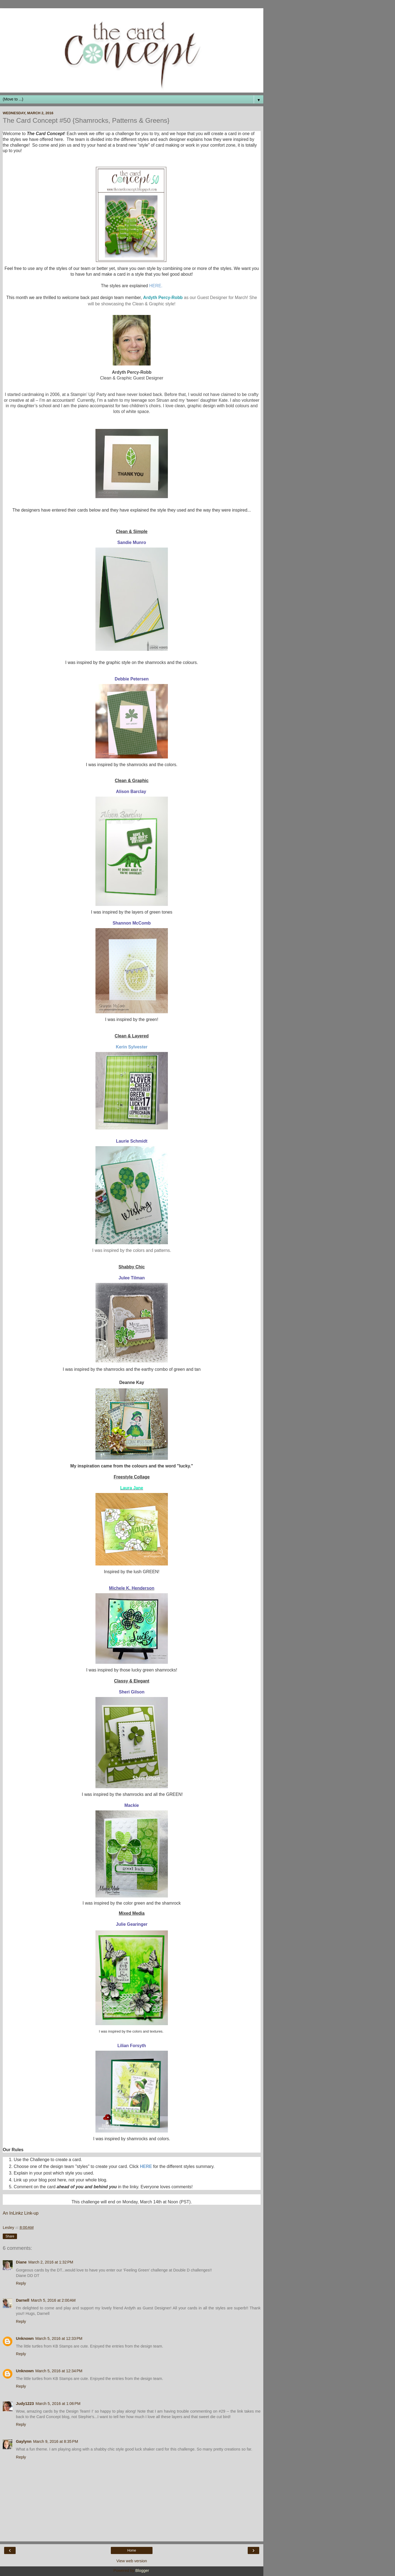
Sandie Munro (131, 542)
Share (9, 2236)
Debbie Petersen (132, 679)
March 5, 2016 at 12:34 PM (59, 2371)
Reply (21, 2283)
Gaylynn (24, 2441)
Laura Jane (131, 1488)
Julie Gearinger (131, 1924)
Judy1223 (25, 2403)
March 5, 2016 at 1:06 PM (58, 2403)
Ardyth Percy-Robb (163, 297)
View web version (131, 2561)
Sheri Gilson (131, 1692)
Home (131, 2550)
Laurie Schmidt (131, 1141)
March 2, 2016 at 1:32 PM (50, 2262)
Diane (21, 2262)
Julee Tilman (132, 1278)
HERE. (155, 285)
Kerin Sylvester (131, 1047)
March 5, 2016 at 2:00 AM (53, 2300)
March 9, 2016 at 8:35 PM (55, 2441)
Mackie (132, 1805)
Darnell (22, 2300)
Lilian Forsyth (131, 2045)
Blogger (142, 2570)
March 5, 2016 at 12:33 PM (59, 2338)
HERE (146, 2166)
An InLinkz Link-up (20, 2213)
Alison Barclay (131, 791)
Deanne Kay (131, 1382)
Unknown (25, 2338)
